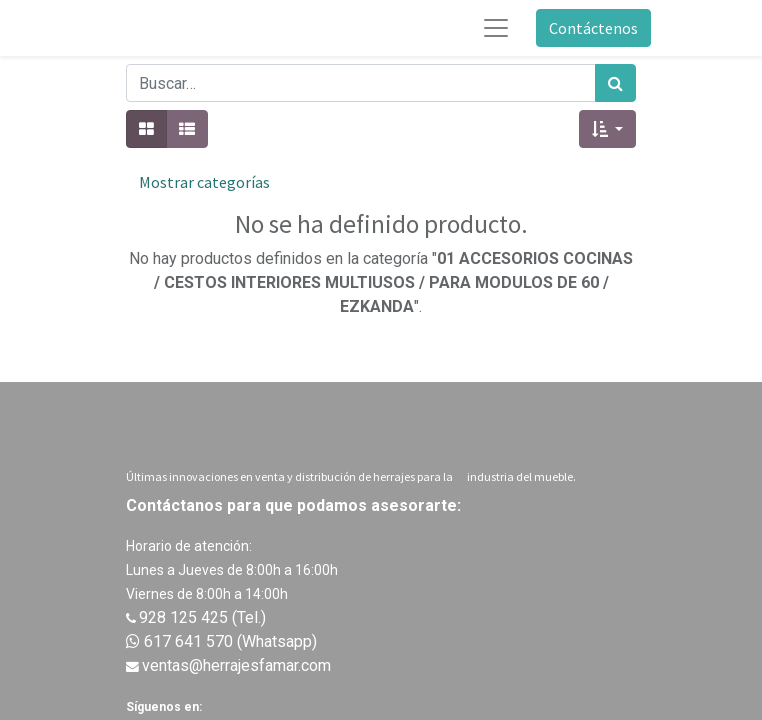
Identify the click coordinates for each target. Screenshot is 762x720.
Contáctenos (593, 28)
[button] (607, 129)
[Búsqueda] (615, 83)
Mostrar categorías (204, 182)
